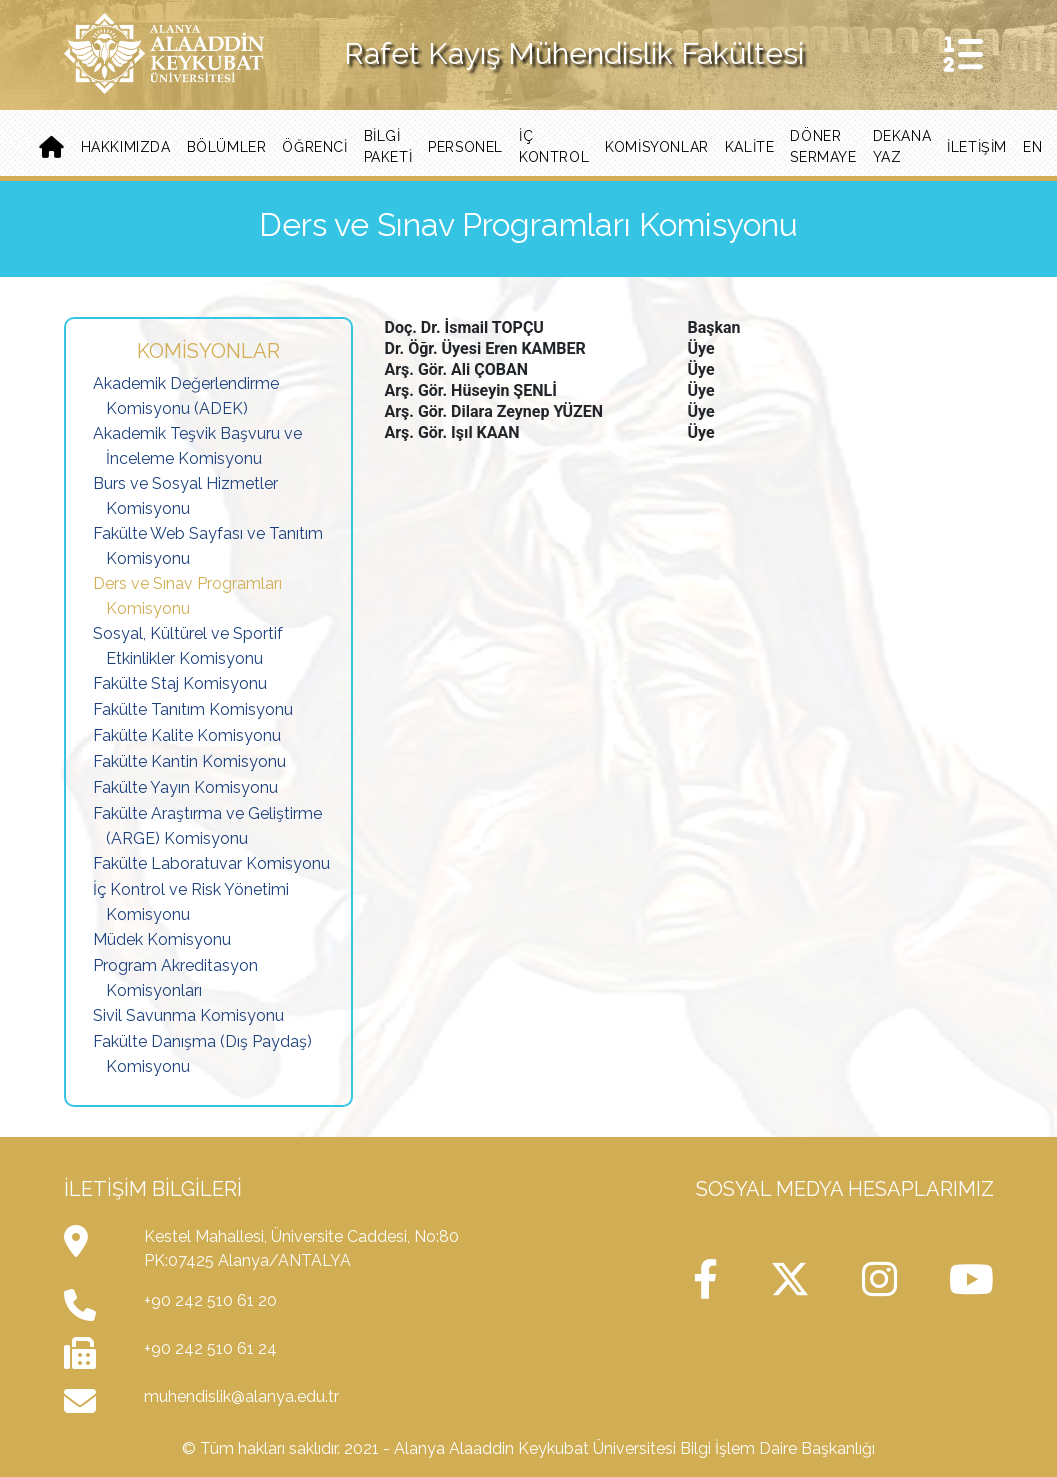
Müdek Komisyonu (162, 939)
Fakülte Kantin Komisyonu (189, 761)
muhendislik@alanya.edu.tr (241, 1396)
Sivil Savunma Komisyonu (188, 1015)
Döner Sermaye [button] (823, 146)
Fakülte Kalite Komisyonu (187, 735)
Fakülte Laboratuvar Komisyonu (211, 863)
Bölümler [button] (227, 147)
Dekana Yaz (902, 146)
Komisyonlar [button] (657, 147)
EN (1032, 147)
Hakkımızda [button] (126, 147)
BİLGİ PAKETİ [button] (388, 146)
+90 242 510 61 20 (210, 1300)
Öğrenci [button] (314, 147)
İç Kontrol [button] (554, 146)
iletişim (977, 147)
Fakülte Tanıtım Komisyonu (193, 709)
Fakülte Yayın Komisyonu (185, 787)
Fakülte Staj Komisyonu (180, 683)
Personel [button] (465, 147)
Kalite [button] (750, 147)
